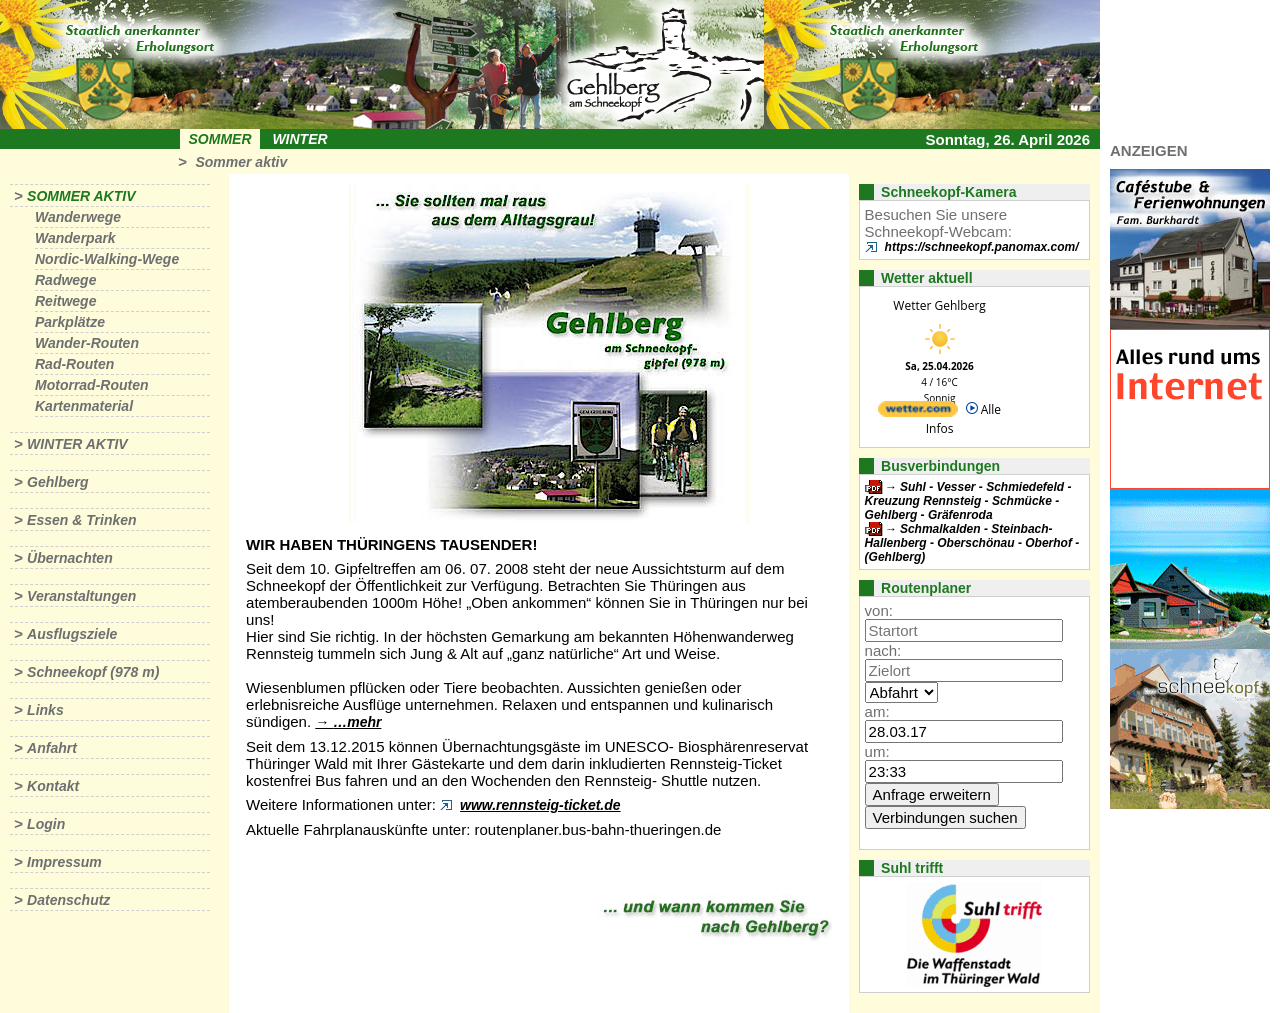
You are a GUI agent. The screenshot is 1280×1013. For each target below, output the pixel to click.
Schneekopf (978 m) (93, 672)
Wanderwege (78, 217)
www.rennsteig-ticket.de (540, 805)
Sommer (220, 139)
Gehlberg (57, 482)
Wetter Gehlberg (939, 305)
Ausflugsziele (72, 634)
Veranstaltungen (81, 596)
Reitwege (65, 301)
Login (46, 824)
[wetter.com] (918, 412)
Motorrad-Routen (92, 385)
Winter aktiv (77, 444)
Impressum (64, 862)
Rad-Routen (74, 364)
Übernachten (70, 558)
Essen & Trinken (81, 520)
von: (879, 610)
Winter (299, 139)
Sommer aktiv (241, 162)
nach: (883, 650)
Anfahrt (52, 748)
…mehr (357, 722)
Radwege (65, 280)
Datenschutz (68, 900)
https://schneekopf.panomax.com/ (982, 247)
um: (877, 751)
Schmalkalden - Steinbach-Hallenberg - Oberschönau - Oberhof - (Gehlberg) (972, 543)
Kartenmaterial (84, 406)
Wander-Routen (87, 343)
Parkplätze (70, 322)
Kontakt (53, 786)
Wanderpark (75, 238)
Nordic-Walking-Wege (107, 259)
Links (45, 710)
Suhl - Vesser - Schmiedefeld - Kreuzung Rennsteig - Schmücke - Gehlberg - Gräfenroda (968, 501)
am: (877, 711)
